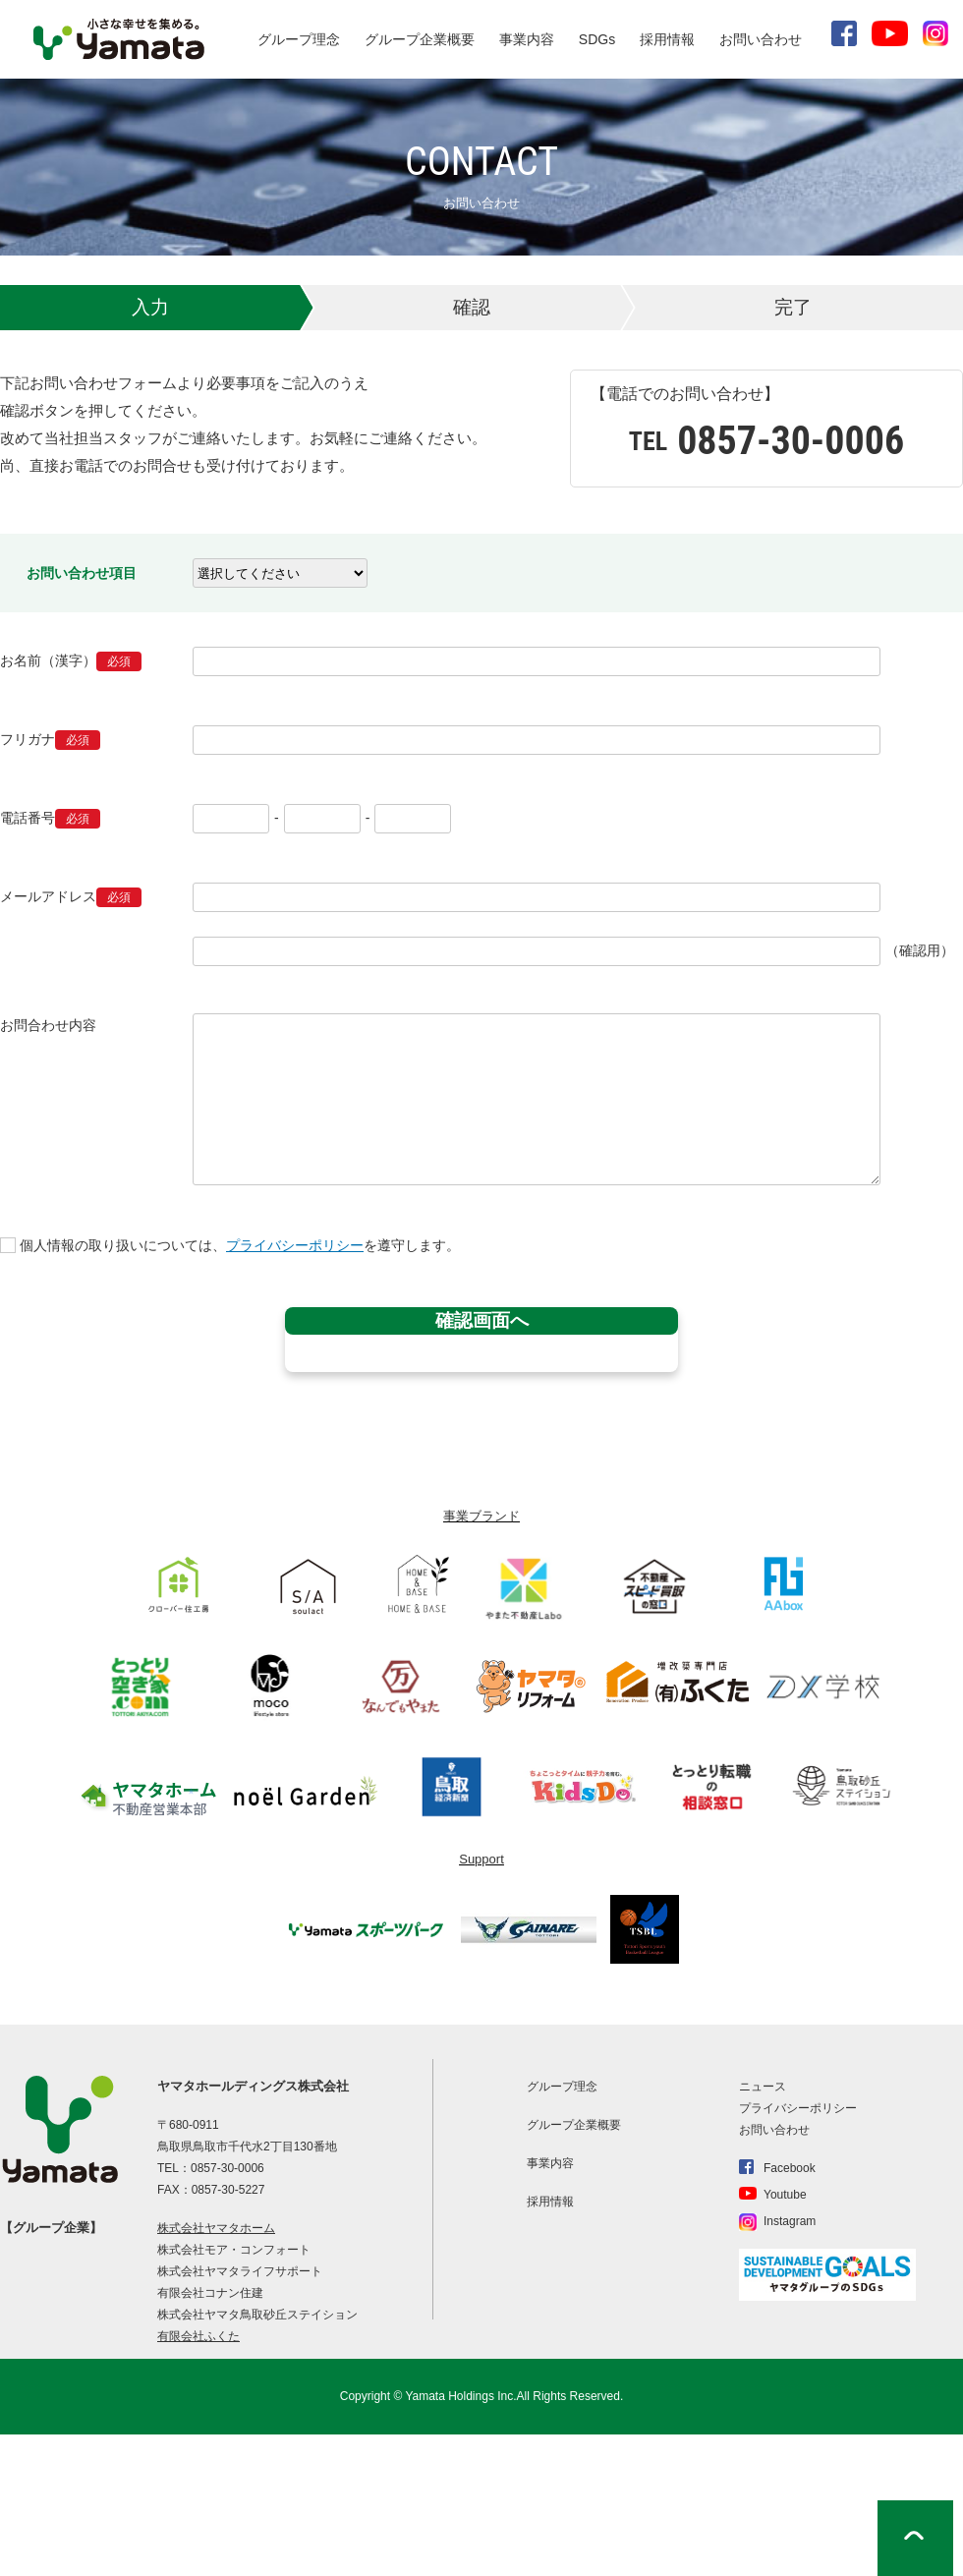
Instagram (790, 2221)
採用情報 (667, 39)
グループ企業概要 (420, 39)
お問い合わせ (760, 39)
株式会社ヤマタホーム (216, 2228)
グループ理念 (298, 39)
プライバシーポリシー (295, 1245)
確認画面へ (482, 1320)
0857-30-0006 (227, 2168)
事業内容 (526, 39)
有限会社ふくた (198, 2336)
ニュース (762, 2086)
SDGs (597, 39)
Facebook (790, 2168)
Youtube (785, 2195)
